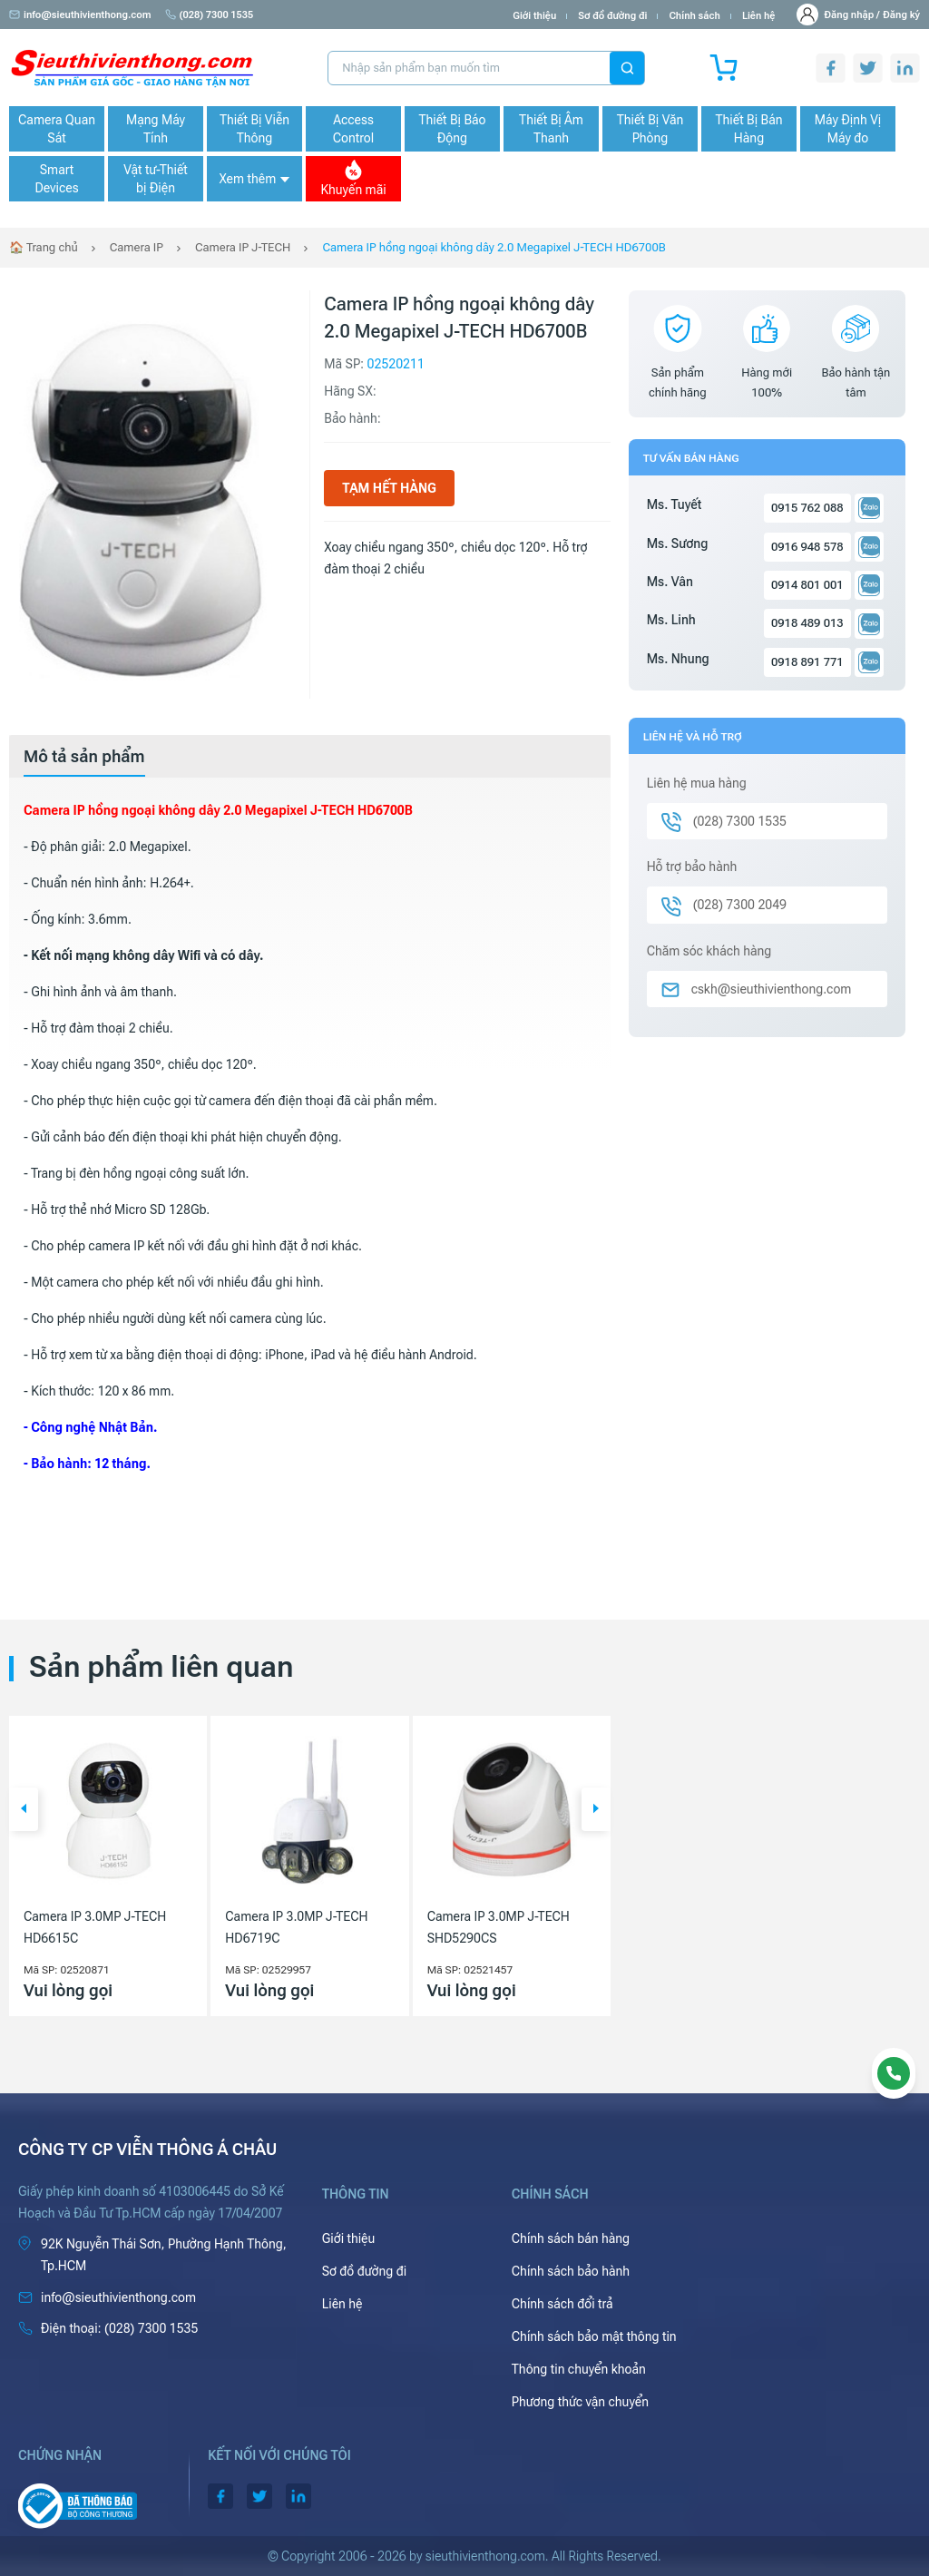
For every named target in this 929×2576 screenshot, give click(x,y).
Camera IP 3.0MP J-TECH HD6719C (296, 1927)
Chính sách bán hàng (571, 2238)
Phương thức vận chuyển (580, 2402)
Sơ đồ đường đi (612, 16)
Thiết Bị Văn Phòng (650, 129)
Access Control (353, 129)
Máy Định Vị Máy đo (848, 129)
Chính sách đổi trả (562, 2304)
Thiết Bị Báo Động (451, 129)
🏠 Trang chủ (43, 247)
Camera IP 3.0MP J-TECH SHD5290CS (498, 1927)
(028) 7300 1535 (209, 15)
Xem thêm (254, 178)
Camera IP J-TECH (242, 247)
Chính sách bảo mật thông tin (594, 2336)
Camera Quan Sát (56, 129)
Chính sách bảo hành (571, 2271)
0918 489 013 (807, 623)
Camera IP (136, 247)
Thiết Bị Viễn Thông (254, 129)
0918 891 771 (807, 662)
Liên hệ (759, 16)
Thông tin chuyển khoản (579, 2369)
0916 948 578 (807, 546)
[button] (23, 1809)
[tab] (84, 757)
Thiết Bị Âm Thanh (551, 129)
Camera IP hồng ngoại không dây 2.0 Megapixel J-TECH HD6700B (493, 247)
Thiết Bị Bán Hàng (749, 129)
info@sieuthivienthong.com (80, 15)
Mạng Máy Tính (155, 129)
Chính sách (694, 16)
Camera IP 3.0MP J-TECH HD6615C (95, 1927)
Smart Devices (56, 178)
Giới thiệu (534, 16)
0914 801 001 (807, 585)
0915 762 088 (807, 507)
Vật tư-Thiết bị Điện (155, 178)
